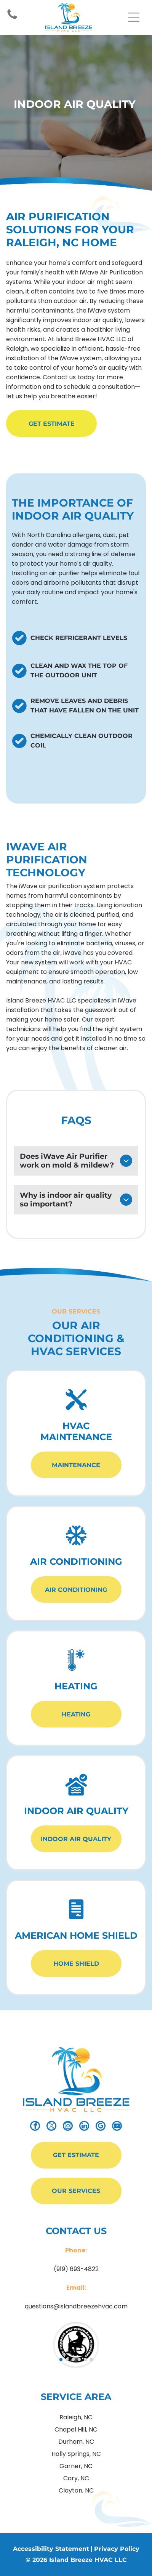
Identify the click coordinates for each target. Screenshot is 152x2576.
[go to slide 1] (60, 2359)
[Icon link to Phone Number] (12, 18)
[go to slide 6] (91, 2359)
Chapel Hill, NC (76, 2429)
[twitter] (51, 2127)
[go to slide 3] (73, 2359)
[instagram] (68, 2127)
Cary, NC (76, 2478)
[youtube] (117, 2127)
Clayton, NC (76, 2490)
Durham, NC (76, 2441)
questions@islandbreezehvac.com (76, 2306)
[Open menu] (133, 17)
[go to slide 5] (85, 2359)
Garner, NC (76, 2466)
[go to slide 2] (67, 2359)
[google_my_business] (101, 2127)
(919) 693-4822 (76, 2269)
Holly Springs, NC (76, 2453)
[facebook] (35, 2127)
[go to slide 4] (79, 2359)
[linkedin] (84, 2127)
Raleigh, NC (76, 2417)
